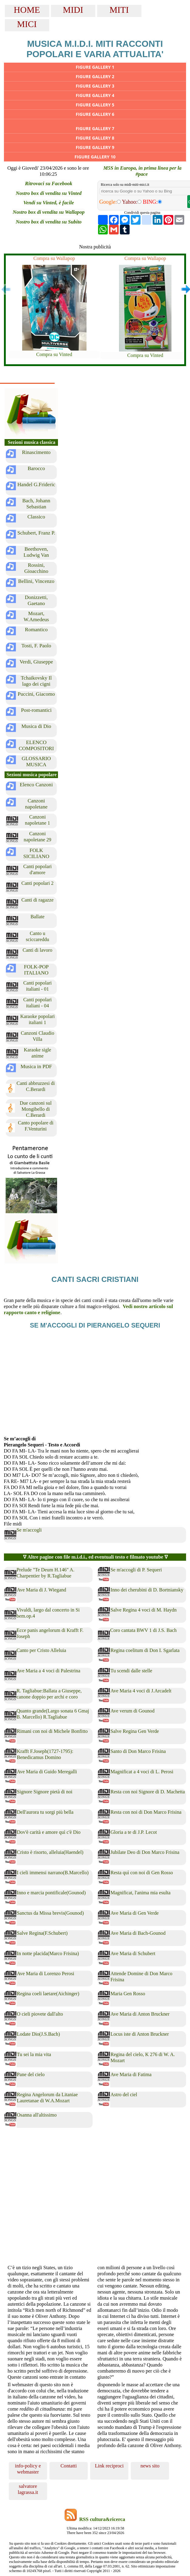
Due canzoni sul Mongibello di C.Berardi (36, 1109)
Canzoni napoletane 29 (37, 837)
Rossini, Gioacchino (36, 568)
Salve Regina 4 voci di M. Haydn (143, 1610)
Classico (36, 517)
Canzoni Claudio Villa (37, 1036)
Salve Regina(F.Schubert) (42, 1933)
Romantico (36, 629)
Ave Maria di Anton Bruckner (140, 2014)
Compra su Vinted (54, 354)
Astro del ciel (123, 2094)
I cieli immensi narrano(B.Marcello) (53, 1872)
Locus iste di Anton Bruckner (139, 2034)
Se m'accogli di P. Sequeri (136, 1570)
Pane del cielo (31, 2074)
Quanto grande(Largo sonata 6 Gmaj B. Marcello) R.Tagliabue (53, 1714)
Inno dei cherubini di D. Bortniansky (146, 1590)
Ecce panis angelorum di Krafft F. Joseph (50, 1633)
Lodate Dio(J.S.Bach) (38, 2034)
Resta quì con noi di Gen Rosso (141, 1872)
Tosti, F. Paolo (36, 646)
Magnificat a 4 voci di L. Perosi (141, 1771)
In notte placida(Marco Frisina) (48, 1953)
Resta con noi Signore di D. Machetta (147, 1792)
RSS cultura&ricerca (102, 2519)
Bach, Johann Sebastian (36, 504)
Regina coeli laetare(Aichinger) (48, 1993)
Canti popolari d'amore (37, 869)
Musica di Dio (36, 726)
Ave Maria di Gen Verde (134, 1913)
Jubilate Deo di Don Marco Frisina (144, 1852)
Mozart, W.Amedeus (36, 616)
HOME (27, 10)
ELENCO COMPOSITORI (36, 745)
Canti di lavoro (38, 950)
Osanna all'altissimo (37, 2115)
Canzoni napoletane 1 (37, 820)
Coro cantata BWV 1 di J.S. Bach (143, 1630)
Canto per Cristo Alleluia (41, 1650)
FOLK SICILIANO (36, 853)
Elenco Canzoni (36, 785)
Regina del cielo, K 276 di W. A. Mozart (142, 2057)
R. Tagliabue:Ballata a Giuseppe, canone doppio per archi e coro (49, 1694)
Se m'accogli (29, 1530)
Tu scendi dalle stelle (131, 1671)
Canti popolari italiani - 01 (37, 986)
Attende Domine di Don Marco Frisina (141, 1976)
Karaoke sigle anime (37, 1053)
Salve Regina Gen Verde (134, 1731)
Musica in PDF (36, 1066)
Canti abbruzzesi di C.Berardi (36, 1086)
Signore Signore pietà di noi (45, 1792)
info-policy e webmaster (28, 2469)
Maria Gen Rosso (127, 1993)
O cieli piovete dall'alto (40, 2014)
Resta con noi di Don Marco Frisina (146, 1812)
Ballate (37, 916)
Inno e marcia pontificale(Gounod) (51, 1893)
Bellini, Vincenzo (36, 581)
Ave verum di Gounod (132, 1711)
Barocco (36, 468)
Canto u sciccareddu (37, 936)
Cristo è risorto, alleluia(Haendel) (50, 1852)
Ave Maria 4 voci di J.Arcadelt (140, 1691)
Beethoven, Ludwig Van (36, 552)
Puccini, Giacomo (36, 694)
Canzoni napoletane (36, 804)
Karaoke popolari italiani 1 (37, 1019)
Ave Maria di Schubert (132, 1953)
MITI (119, 10)
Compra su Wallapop (54, 258)
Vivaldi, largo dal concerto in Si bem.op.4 (48, 1613)
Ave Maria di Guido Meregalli (47, 1771)
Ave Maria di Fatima (130, 2074)
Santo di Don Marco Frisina (138, 1751)
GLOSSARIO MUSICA (36, 761)
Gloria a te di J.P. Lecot (133, 1832)
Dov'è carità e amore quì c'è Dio (49, 1832)
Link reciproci (109, 2466)
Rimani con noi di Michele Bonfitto (52, 1731)
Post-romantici (36, 710)
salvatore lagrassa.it (28, 2489)
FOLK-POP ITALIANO (36, 970)
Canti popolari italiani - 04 (37, 1003)
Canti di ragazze (38, 900)
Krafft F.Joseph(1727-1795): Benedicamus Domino (45, 1754)
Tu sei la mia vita (34, 2054)
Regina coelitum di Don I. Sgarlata (144, 1650)
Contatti (68, 2466)
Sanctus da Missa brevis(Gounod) (50, 1913)
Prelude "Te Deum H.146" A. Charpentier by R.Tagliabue (46, 1573)
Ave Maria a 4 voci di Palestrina (48, 1671)
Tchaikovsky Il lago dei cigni (36, 681)
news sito (150, 2466)
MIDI (73, 10)
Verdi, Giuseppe (36, 662)
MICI (27, 24)
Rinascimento (36, 452)
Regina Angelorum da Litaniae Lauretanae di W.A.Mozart (47, 2097)
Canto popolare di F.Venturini (35, 1126)
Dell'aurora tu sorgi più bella (45, 1812)
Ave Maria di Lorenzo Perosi (45, 1973)
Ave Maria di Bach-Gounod (137, 1933)
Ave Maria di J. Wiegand (41, 1590)
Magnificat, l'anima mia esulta (140, 1893)
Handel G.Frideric (36, 484)
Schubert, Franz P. (36, 533)
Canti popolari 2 (38, 883)
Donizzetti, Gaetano (36, 600)
